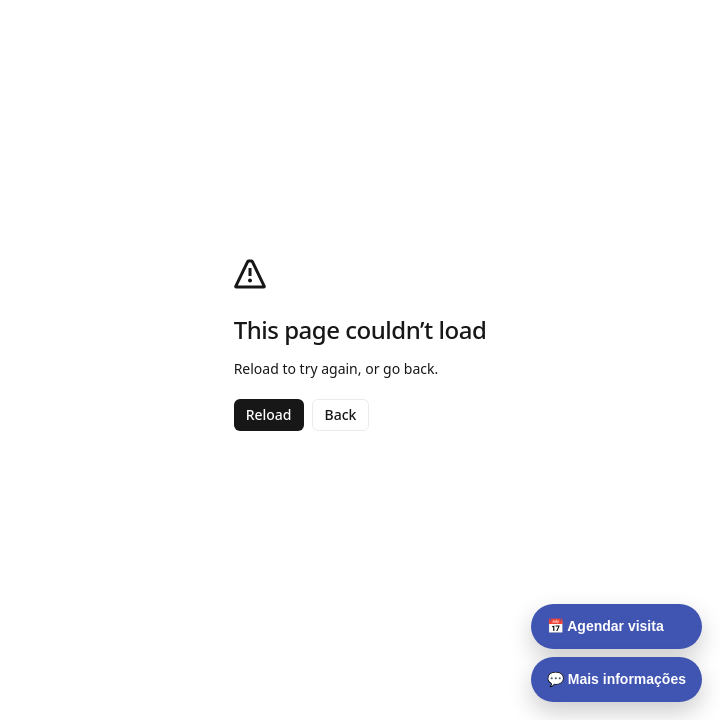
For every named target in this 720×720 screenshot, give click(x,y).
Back (341, 414)
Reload (269, 414)
